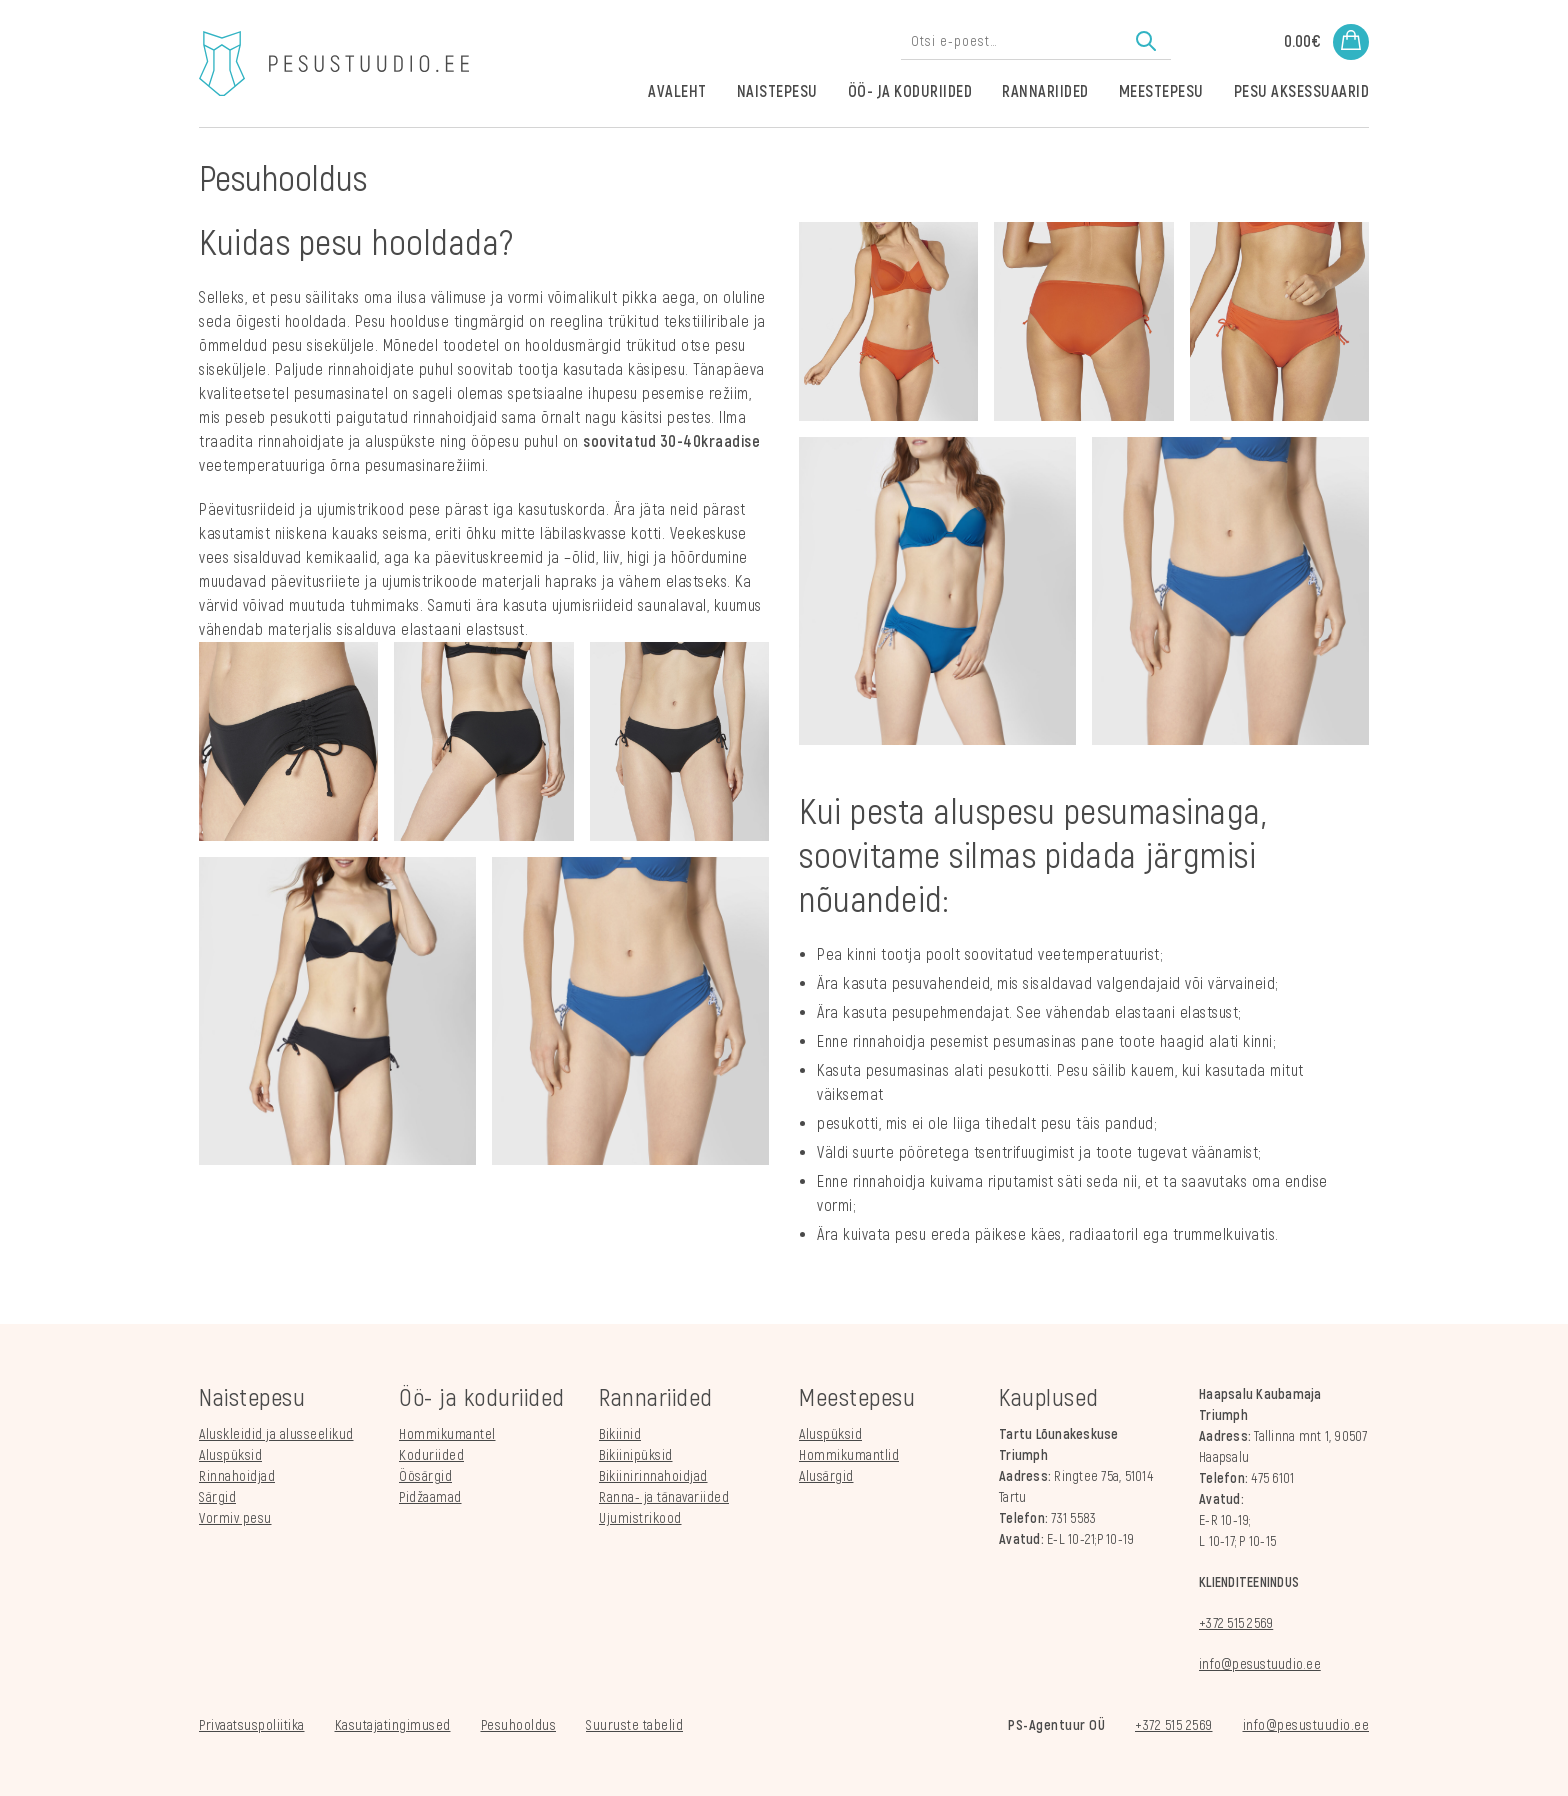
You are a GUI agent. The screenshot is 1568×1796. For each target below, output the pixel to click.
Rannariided (1045, 92)
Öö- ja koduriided (910, 92)
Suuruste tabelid (634, 1725)
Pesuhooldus (519, 1725)
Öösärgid (425, 1476)
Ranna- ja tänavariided (664, 1497)
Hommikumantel (447, 1434)
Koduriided (431, 1455)
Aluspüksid (230, 1455)
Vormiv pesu (235, 1518)
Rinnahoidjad (237, 1476)
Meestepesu (1161, 92)
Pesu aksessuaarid (1302, 92)
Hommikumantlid (849, 1455)
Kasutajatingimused (393, 1725)
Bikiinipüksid (636, 1455)
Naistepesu (777, 92)
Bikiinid (620, 1434)
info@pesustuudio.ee (1260, 1664)
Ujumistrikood (640, 1518)
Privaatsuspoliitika (252, 1725)
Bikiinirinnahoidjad (653, 1476)
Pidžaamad (430, 1497)
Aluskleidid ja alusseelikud (276, 1434)
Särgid (217, 1497)
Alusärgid (826, 1476)
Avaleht (677, 92)
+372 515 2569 (1236, 1623)
